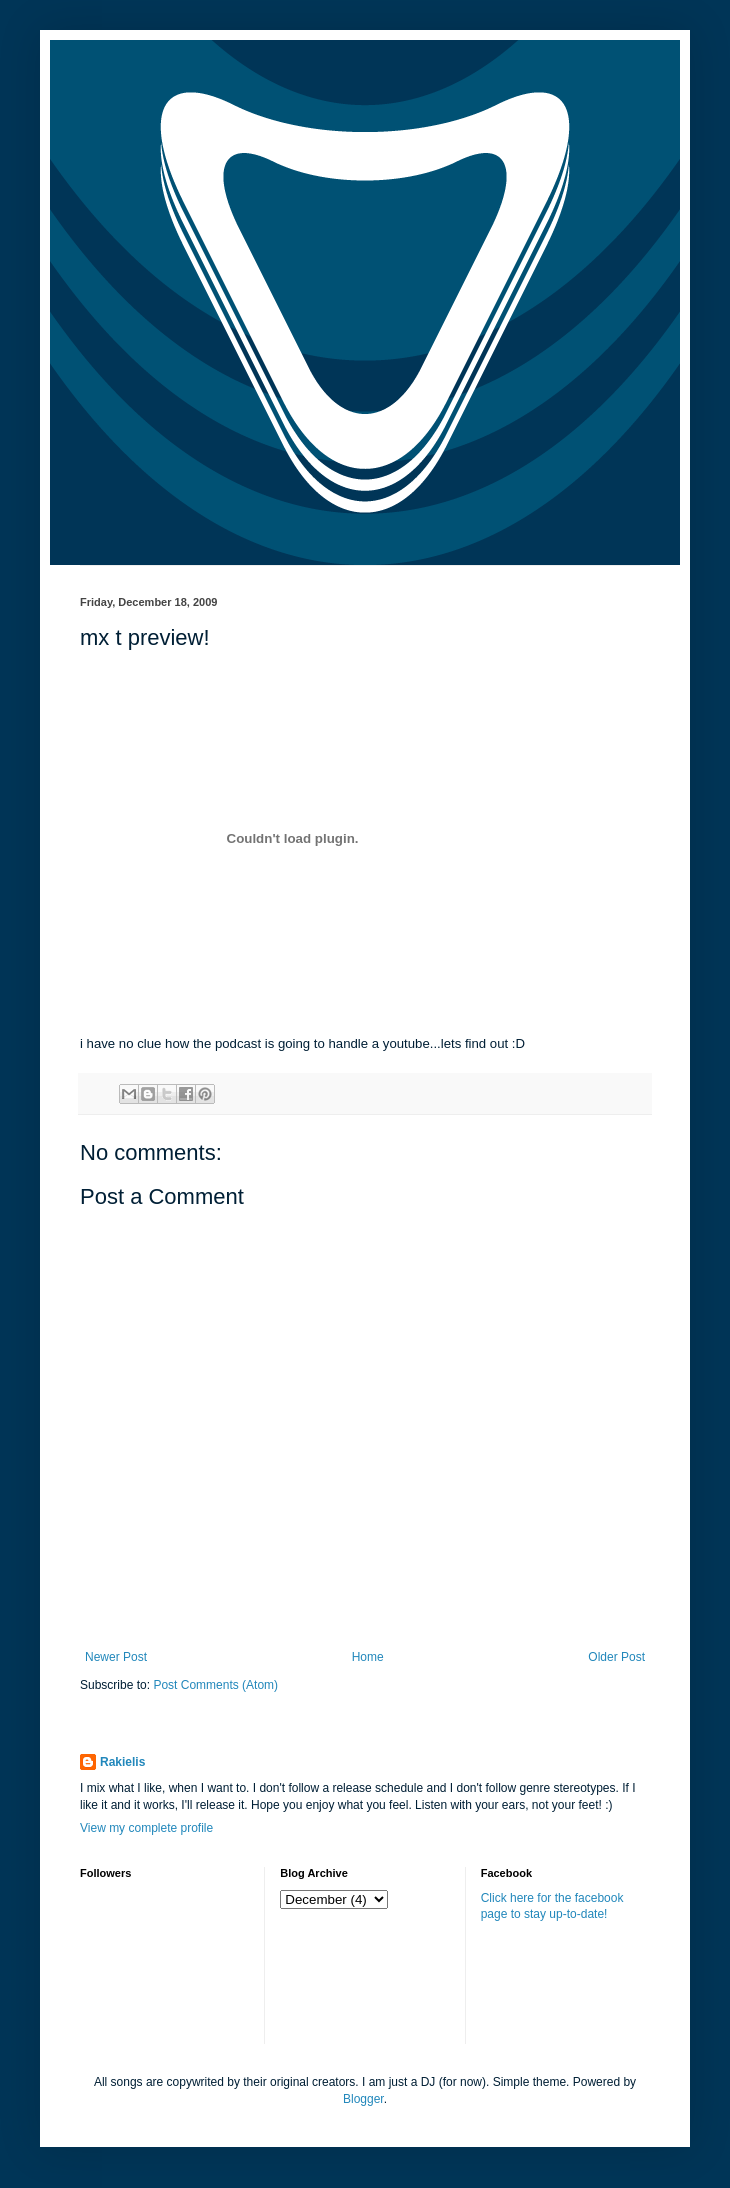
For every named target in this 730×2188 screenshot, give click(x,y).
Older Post (616, 1657)
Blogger (363, 2099)
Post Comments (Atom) (215, 1685)
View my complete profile (146, 1828)
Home (368, 1657)
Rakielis (122, 1762)
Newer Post (116, 1657)
